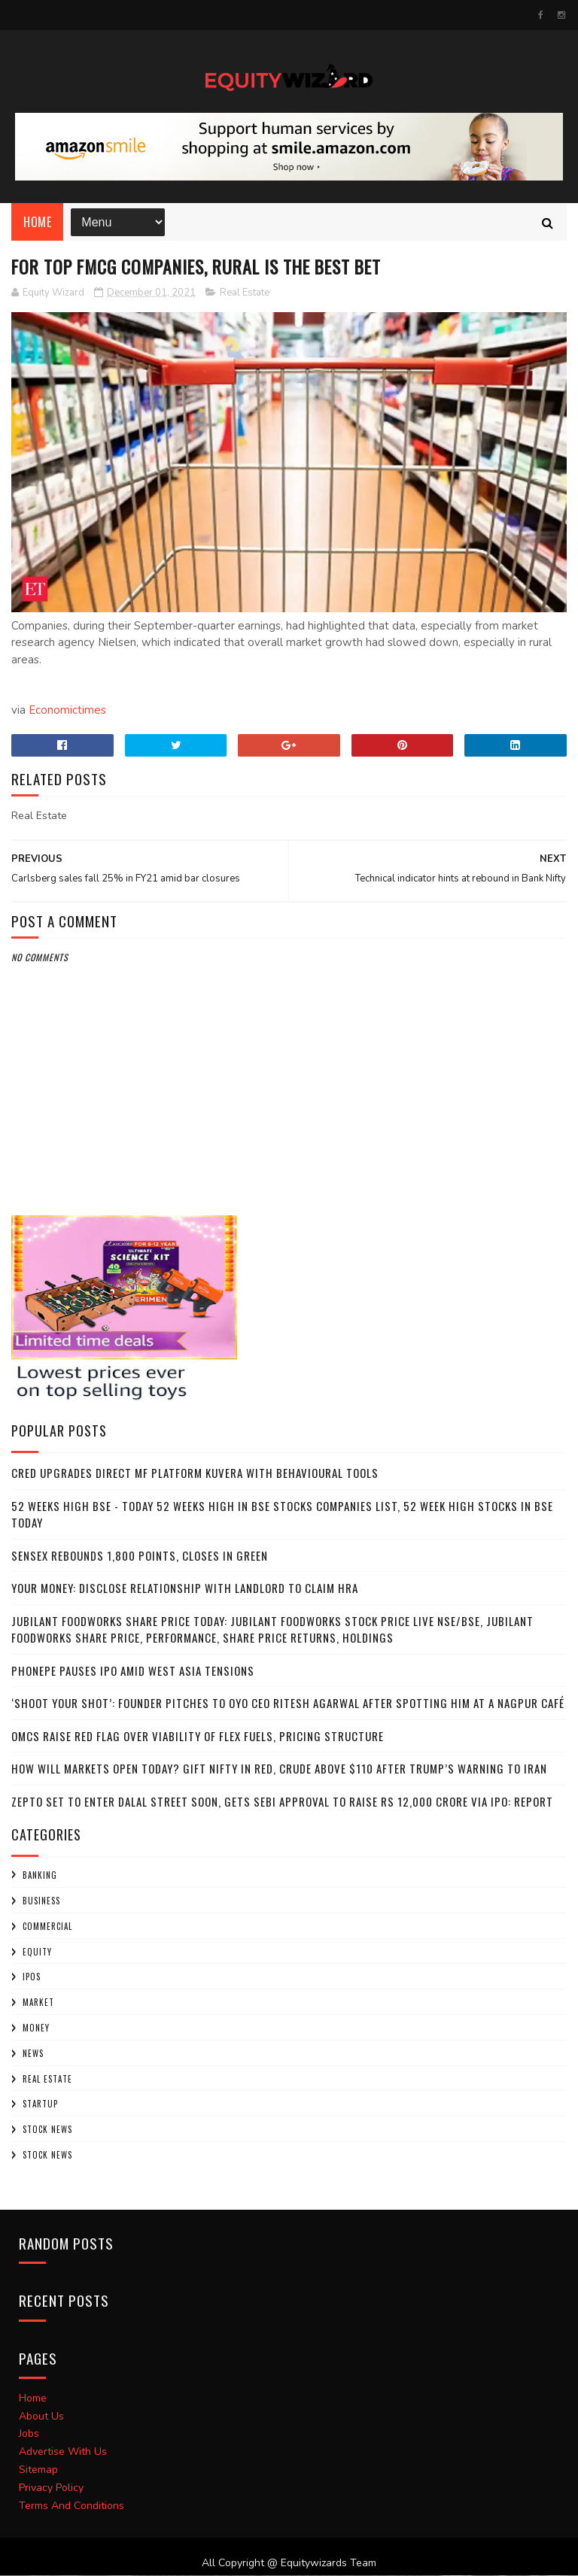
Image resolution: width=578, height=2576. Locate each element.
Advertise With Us (63, 2453)
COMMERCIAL (47, 1927)
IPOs (32, 1978)
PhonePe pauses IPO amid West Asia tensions (132, 1671)
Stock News (47, 2131)
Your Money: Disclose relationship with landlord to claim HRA (184, 1589)
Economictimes (67, 711)
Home (37, 223)
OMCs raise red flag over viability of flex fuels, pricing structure (197, 1736)
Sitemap (38, 2470)
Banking (40, 1877)
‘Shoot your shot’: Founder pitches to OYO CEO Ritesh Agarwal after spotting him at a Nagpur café (287, 1704)
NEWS (33, 2054)
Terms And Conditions (71, 2506)
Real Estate (244, 293)
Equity (37, 1952)
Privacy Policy (51, 2488)
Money (36, 2028)
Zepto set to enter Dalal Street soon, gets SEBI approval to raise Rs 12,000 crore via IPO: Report (282, 1802)
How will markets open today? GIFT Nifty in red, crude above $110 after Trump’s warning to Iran (279, 1769)
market (38, 2004)
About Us (41, 2417)
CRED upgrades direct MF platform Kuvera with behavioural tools (195, 1474)
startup (40, 2105)
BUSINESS (41, 1901)
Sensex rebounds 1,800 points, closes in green (139, 1556)
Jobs (29, 2435)
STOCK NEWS (47, 2156)
